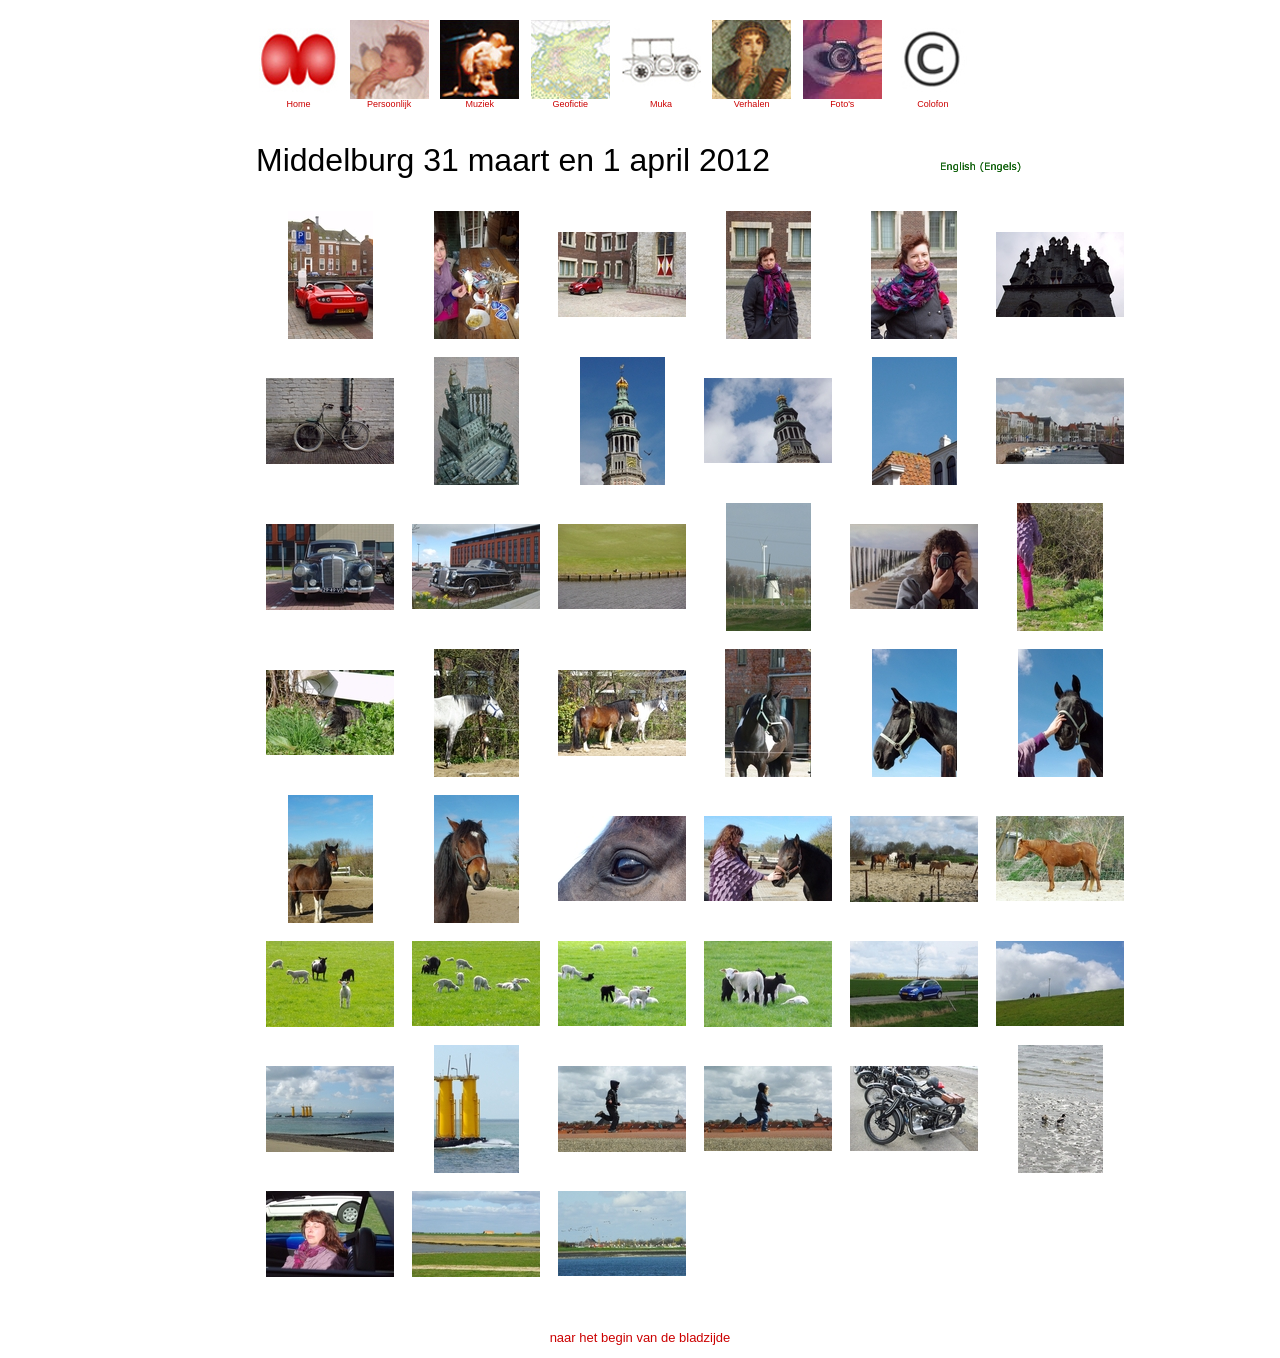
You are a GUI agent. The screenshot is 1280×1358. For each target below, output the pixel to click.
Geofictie (571, 104)
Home (298, 104)
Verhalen (752, 104)
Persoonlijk (389, 104)
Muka (661, 104)
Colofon (932, 104)
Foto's (842, 104)
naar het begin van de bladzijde (640, 1337)
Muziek (479, 104)
